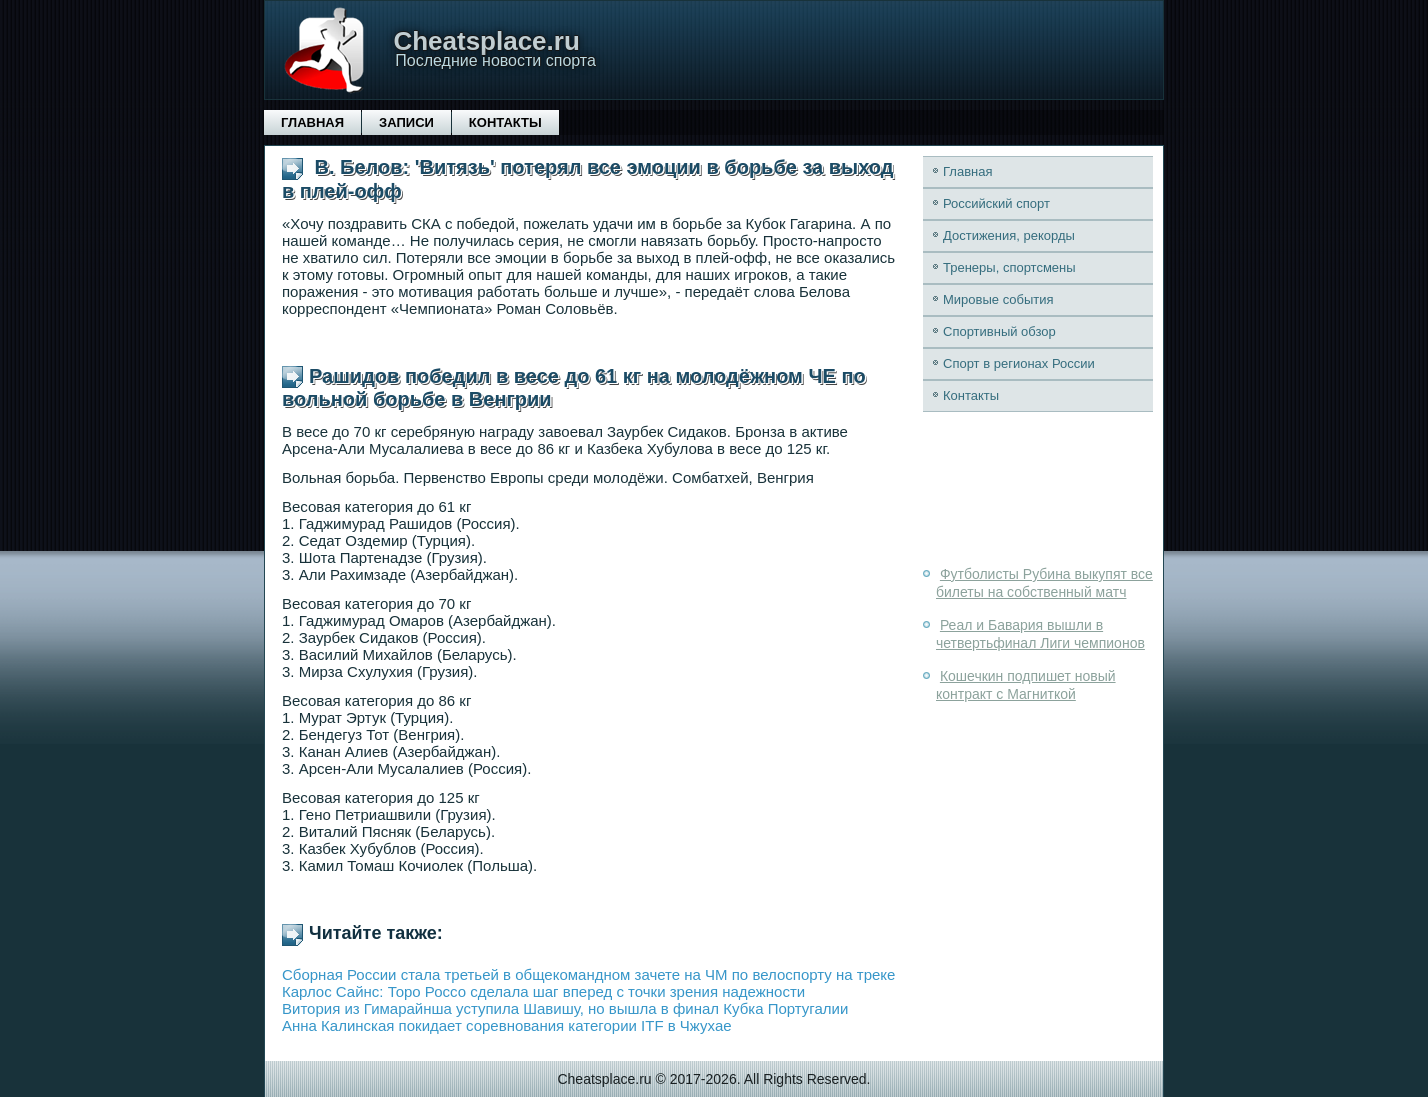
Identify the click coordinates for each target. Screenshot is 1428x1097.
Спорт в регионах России (1019, 363)
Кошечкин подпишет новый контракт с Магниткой (1026, 685)
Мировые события (998, 299)
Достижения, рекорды (1009, 235)
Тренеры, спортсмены (1009, 267)
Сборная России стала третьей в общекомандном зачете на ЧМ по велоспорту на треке (588, 974)
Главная (312, 122)
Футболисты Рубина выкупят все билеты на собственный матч (1044, 583)
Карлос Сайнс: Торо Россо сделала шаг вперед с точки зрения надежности (543, 991)
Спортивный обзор (999, 331)
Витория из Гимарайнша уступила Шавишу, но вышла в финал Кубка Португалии (565, 1008)
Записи (406, 122)
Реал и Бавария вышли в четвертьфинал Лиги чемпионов (1040, 634)
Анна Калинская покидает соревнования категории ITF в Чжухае (507, 1025)
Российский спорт (996, 203)
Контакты (505, 122)
